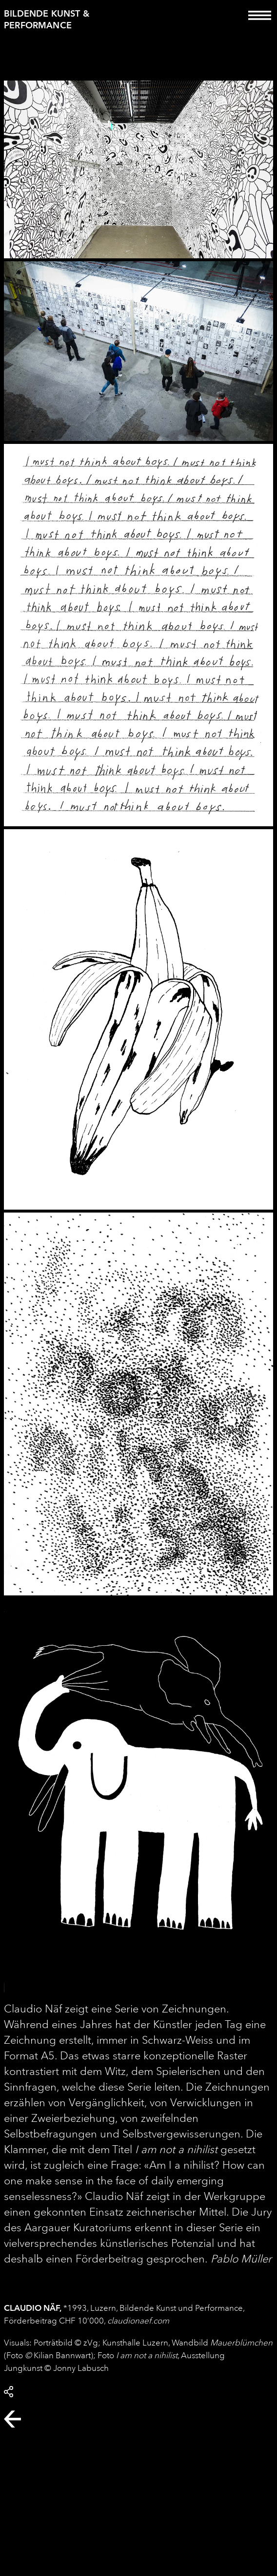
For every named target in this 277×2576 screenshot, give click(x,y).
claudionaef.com (138, 2321)
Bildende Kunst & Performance (46, 19)
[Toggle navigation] (259, 22)
